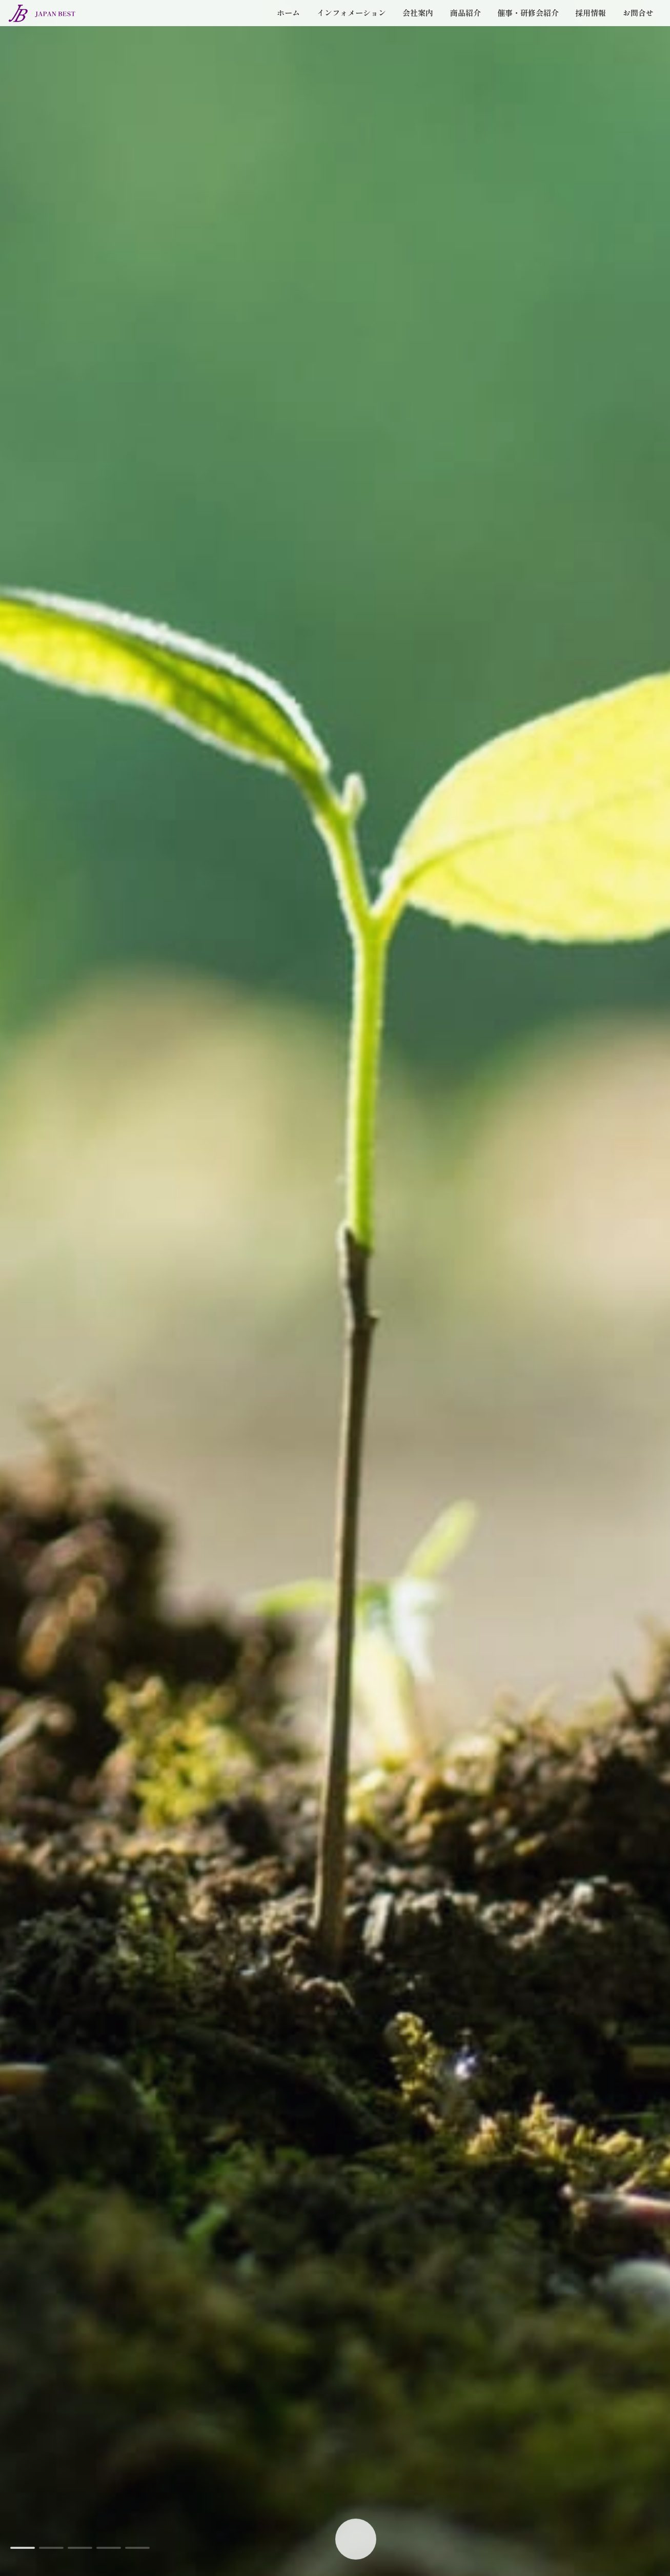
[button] (22, 2548)
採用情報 (569, 25)
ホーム (183, 25)
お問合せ (631, 25)
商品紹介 (409, 25)
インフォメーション (263, 25)
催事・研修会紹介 (489, 25)
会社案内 (348, 25)
